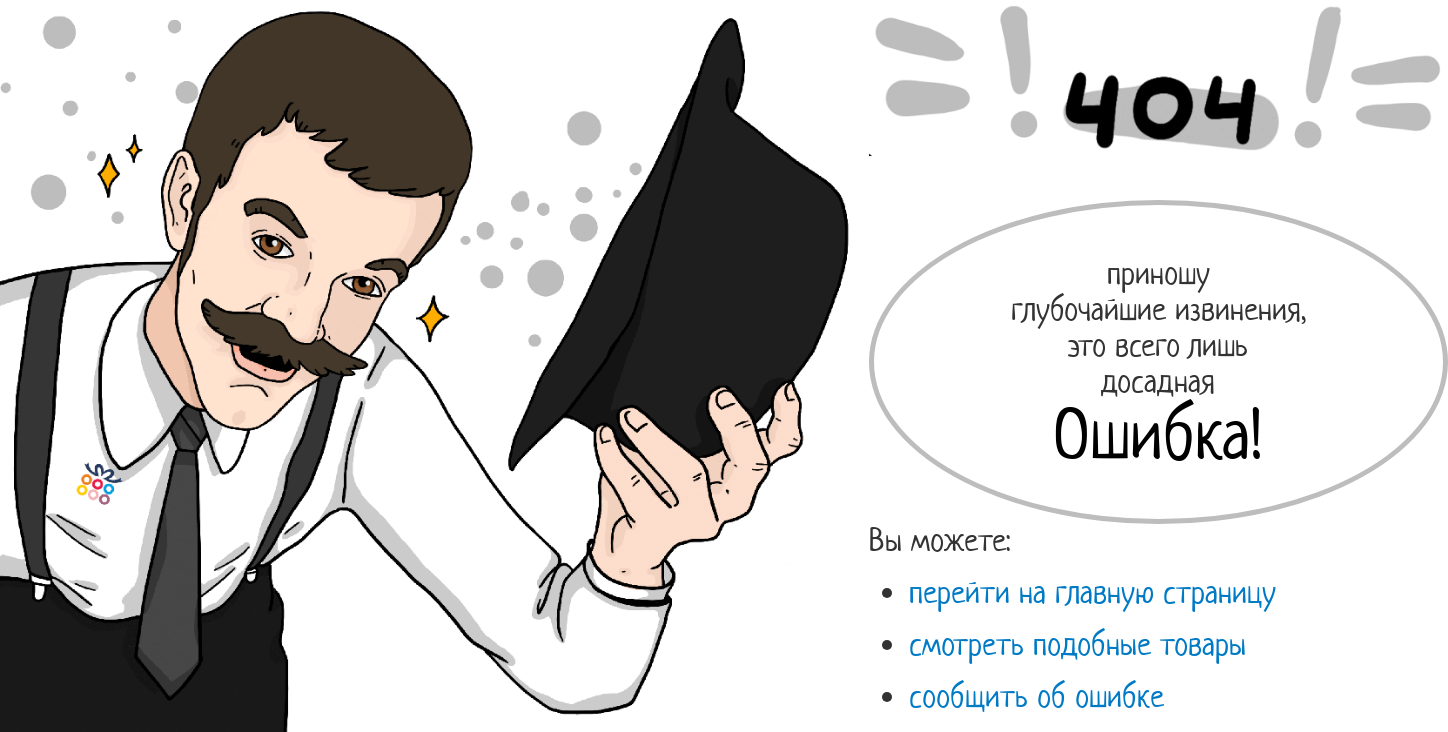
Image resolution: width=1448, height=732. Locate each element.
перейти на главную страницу (1092, 592)
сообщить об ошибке (1036, 696)
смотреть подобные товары (1077, 644)
